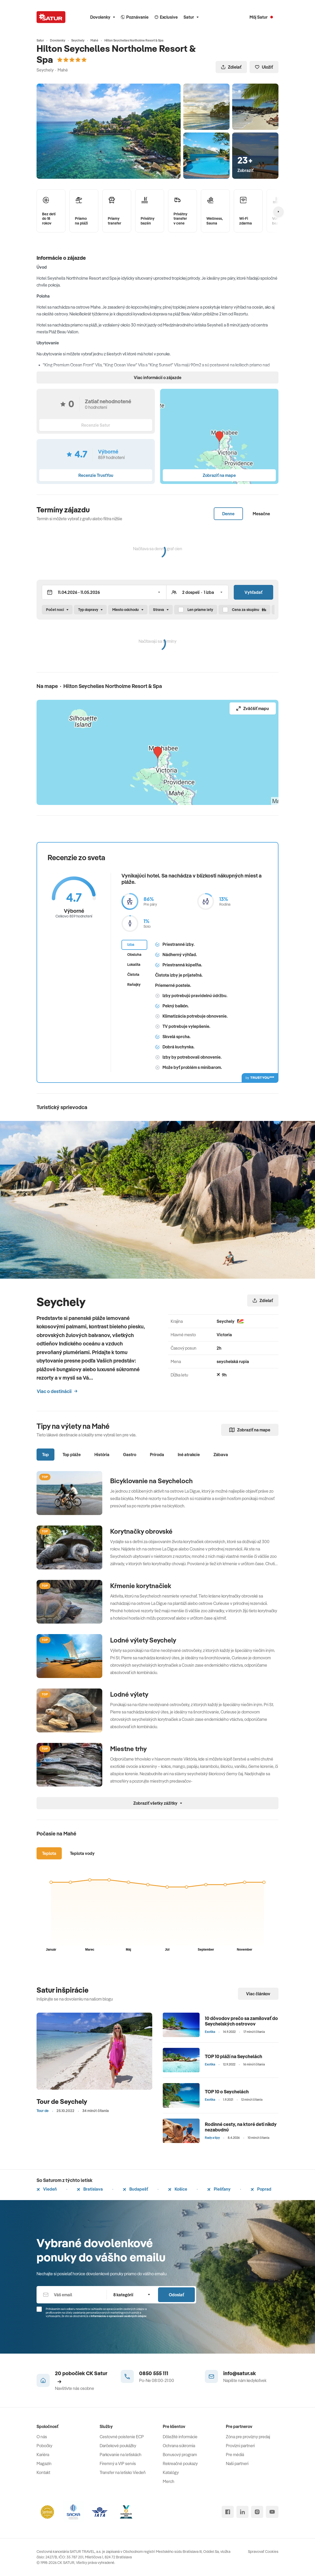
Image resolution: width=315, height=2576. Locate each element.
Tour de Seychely (62, 2101)
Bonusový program (180, 2454)
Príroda (157, 1454)
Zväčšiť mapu (252, 708)
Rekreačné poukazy (180, 2463)
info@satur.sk (239, 2373)
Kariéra (43, 2454)
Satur (191, 17)
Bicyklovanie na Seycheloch (151, 1481)
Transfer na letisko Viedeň (123, 2472)
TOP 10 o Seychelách (227, 2092)
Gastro (129, 1454)
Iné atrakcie (189, 1454)
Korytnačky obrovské (141, 1531)
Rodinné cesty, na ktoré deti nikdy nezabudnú (241, 2127)
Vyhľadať (253, 592)
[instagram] (257, 2512)
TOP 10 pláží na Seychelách (233, 2056)
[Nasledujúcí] (278, 212)
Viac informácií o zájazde (157, 377)
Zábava (221, 1454)
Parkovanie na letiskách (120, 2454)
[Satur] (51, 17)
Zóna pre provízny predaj (248, 2436)
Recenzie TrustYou (95, 475)
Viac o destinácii (57, 1391)
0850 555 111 (153, 2373)
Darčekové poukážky (118, 2445)
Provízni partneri (240, 2445)
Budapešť (135, 2189)
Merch (168, 2481)
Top (45, 1454)
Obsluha (134, 954)
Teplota (49, 1853)
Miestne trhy (128, 1749)
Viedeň (47, 2189)
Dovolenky (102, 17)
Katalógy (171, 2472)
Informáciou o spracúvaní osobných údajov (118, 2316)
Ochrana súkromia (179, 2445)
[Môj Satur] (261, 17)
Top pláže (72, 1454)
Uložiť (264, 67)
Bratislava (90, 2189)
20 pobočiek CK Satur (81, 2377)
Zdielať (231, 67)
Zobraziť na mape (249, 1429)
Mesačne (261, 513)
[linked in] (242, 2512)
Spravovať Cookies (263, 2551)
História (101, 1454)
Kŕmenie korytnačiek (140, 1586)
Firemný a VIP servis (118, 2463)
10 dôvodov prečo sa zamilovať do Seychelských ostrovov (241, 2021)
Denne (228, 513)
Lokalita (133, 964)
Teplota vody (82, 1853)
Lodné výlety (129, 1694)
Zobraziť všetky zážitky (157, 1803)
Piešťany (219, 2189)
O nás (42, 2436)
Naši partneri (237, 2463)
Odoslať (176, 2294)
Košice (177, 2189)
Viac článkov (258, 1993)
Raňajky (133, 984)
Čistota (133, 974)
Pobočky (44, 2445)
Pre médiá (235, 2454)
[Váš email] (71, 2294)
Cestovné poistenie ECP (122, 2436)
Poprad (261, 2189)
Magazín (44, 2463)
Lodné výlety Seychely (143, 1640)
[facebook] (228, 2512)
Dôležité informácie (180, 2436)
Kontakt (43, 2472)
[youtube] (272, 2512)
